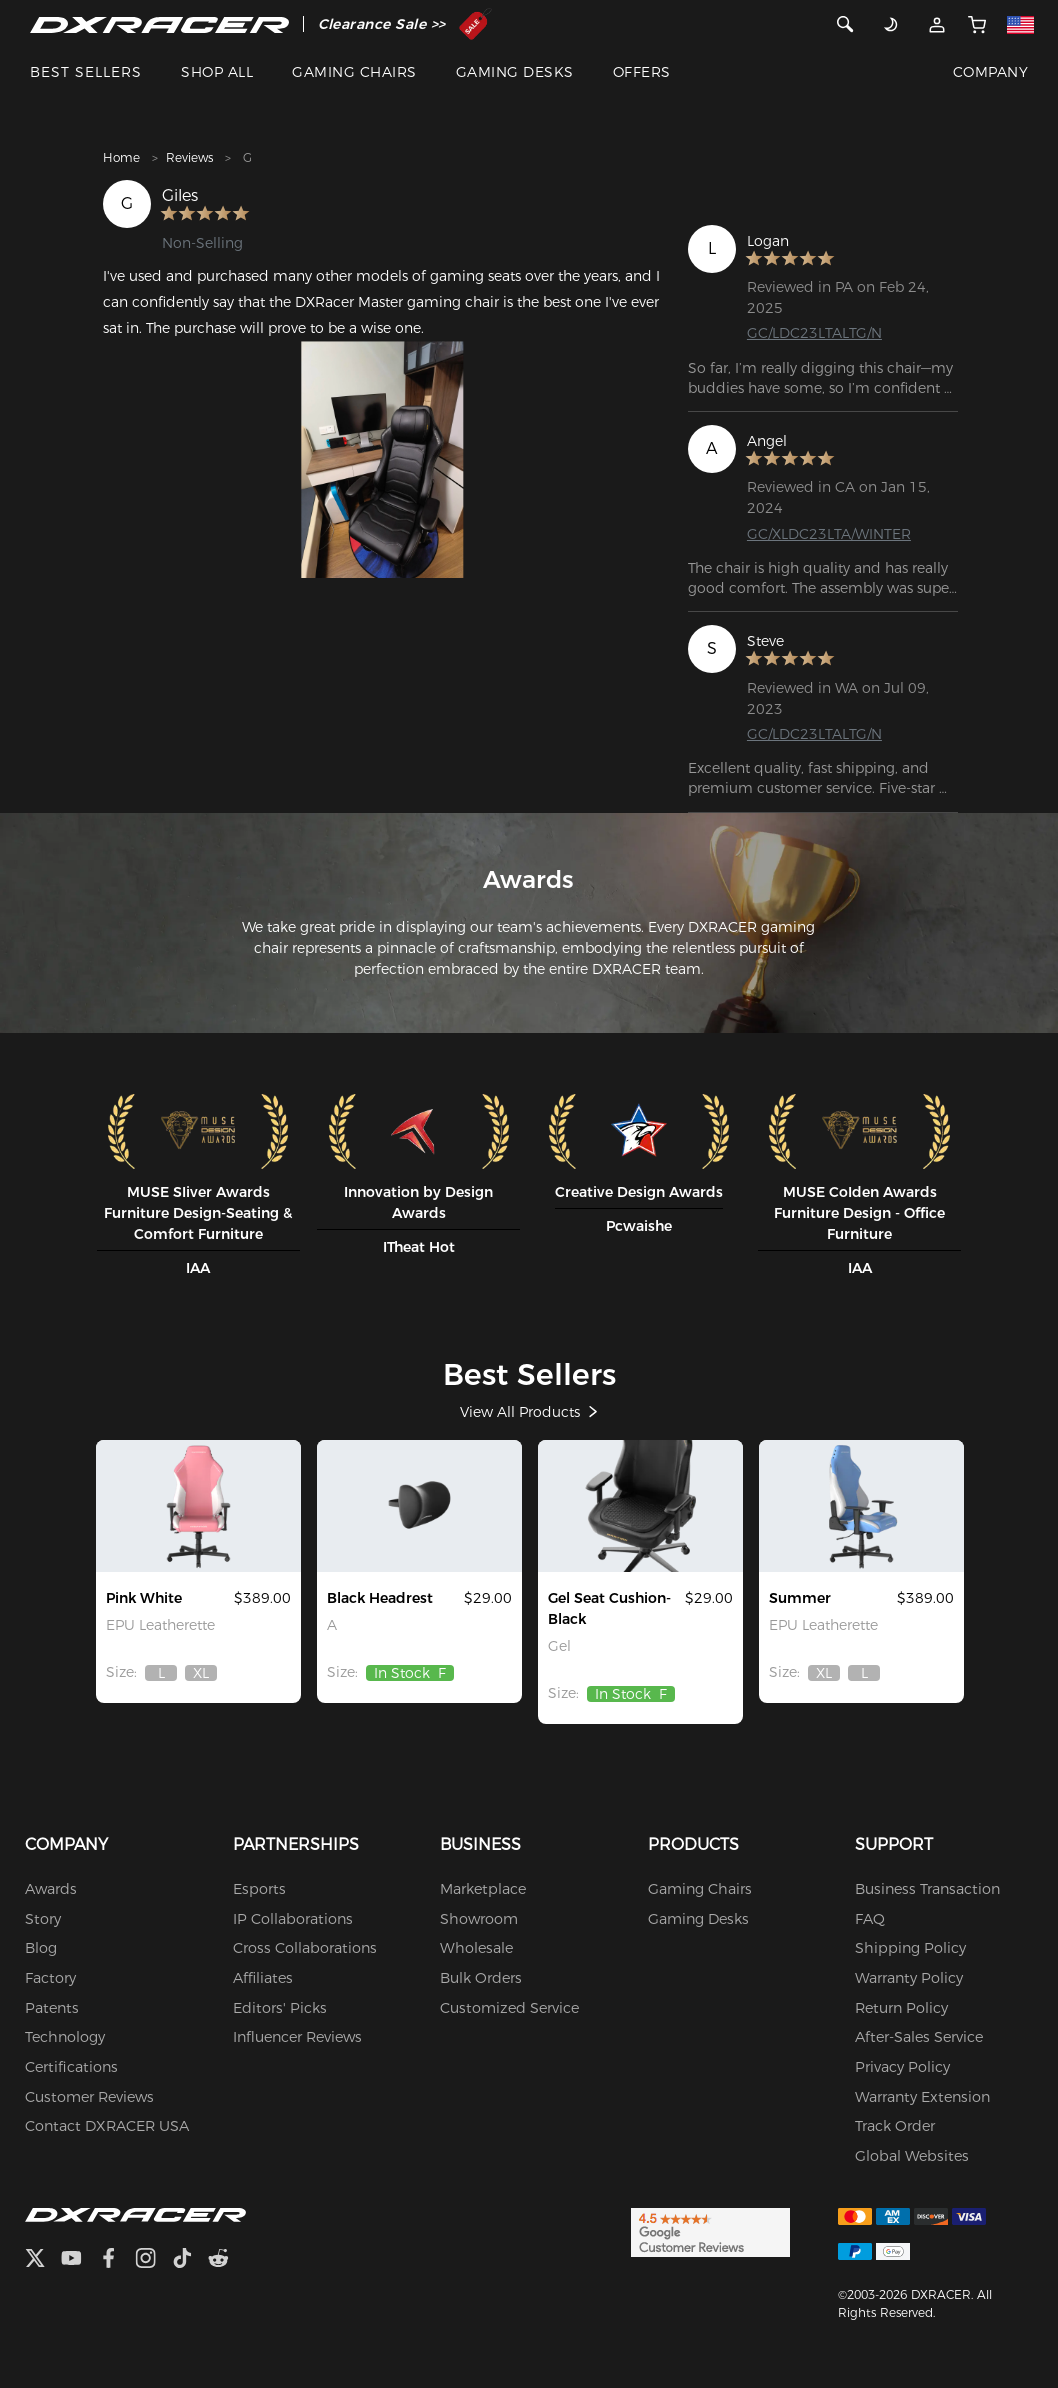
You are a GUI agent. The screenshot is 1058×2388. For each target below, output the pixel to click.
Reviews (189, 157)
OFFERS (642, 72)
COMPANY (990, 72)
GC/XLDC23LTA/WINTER (829, 534)
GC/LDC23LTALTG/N (814, 333)
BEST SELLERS (86, 72)
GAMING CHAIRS (354, 72)
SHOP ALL (217, 72)
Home (121, 157)
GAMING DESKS (515, 72)
